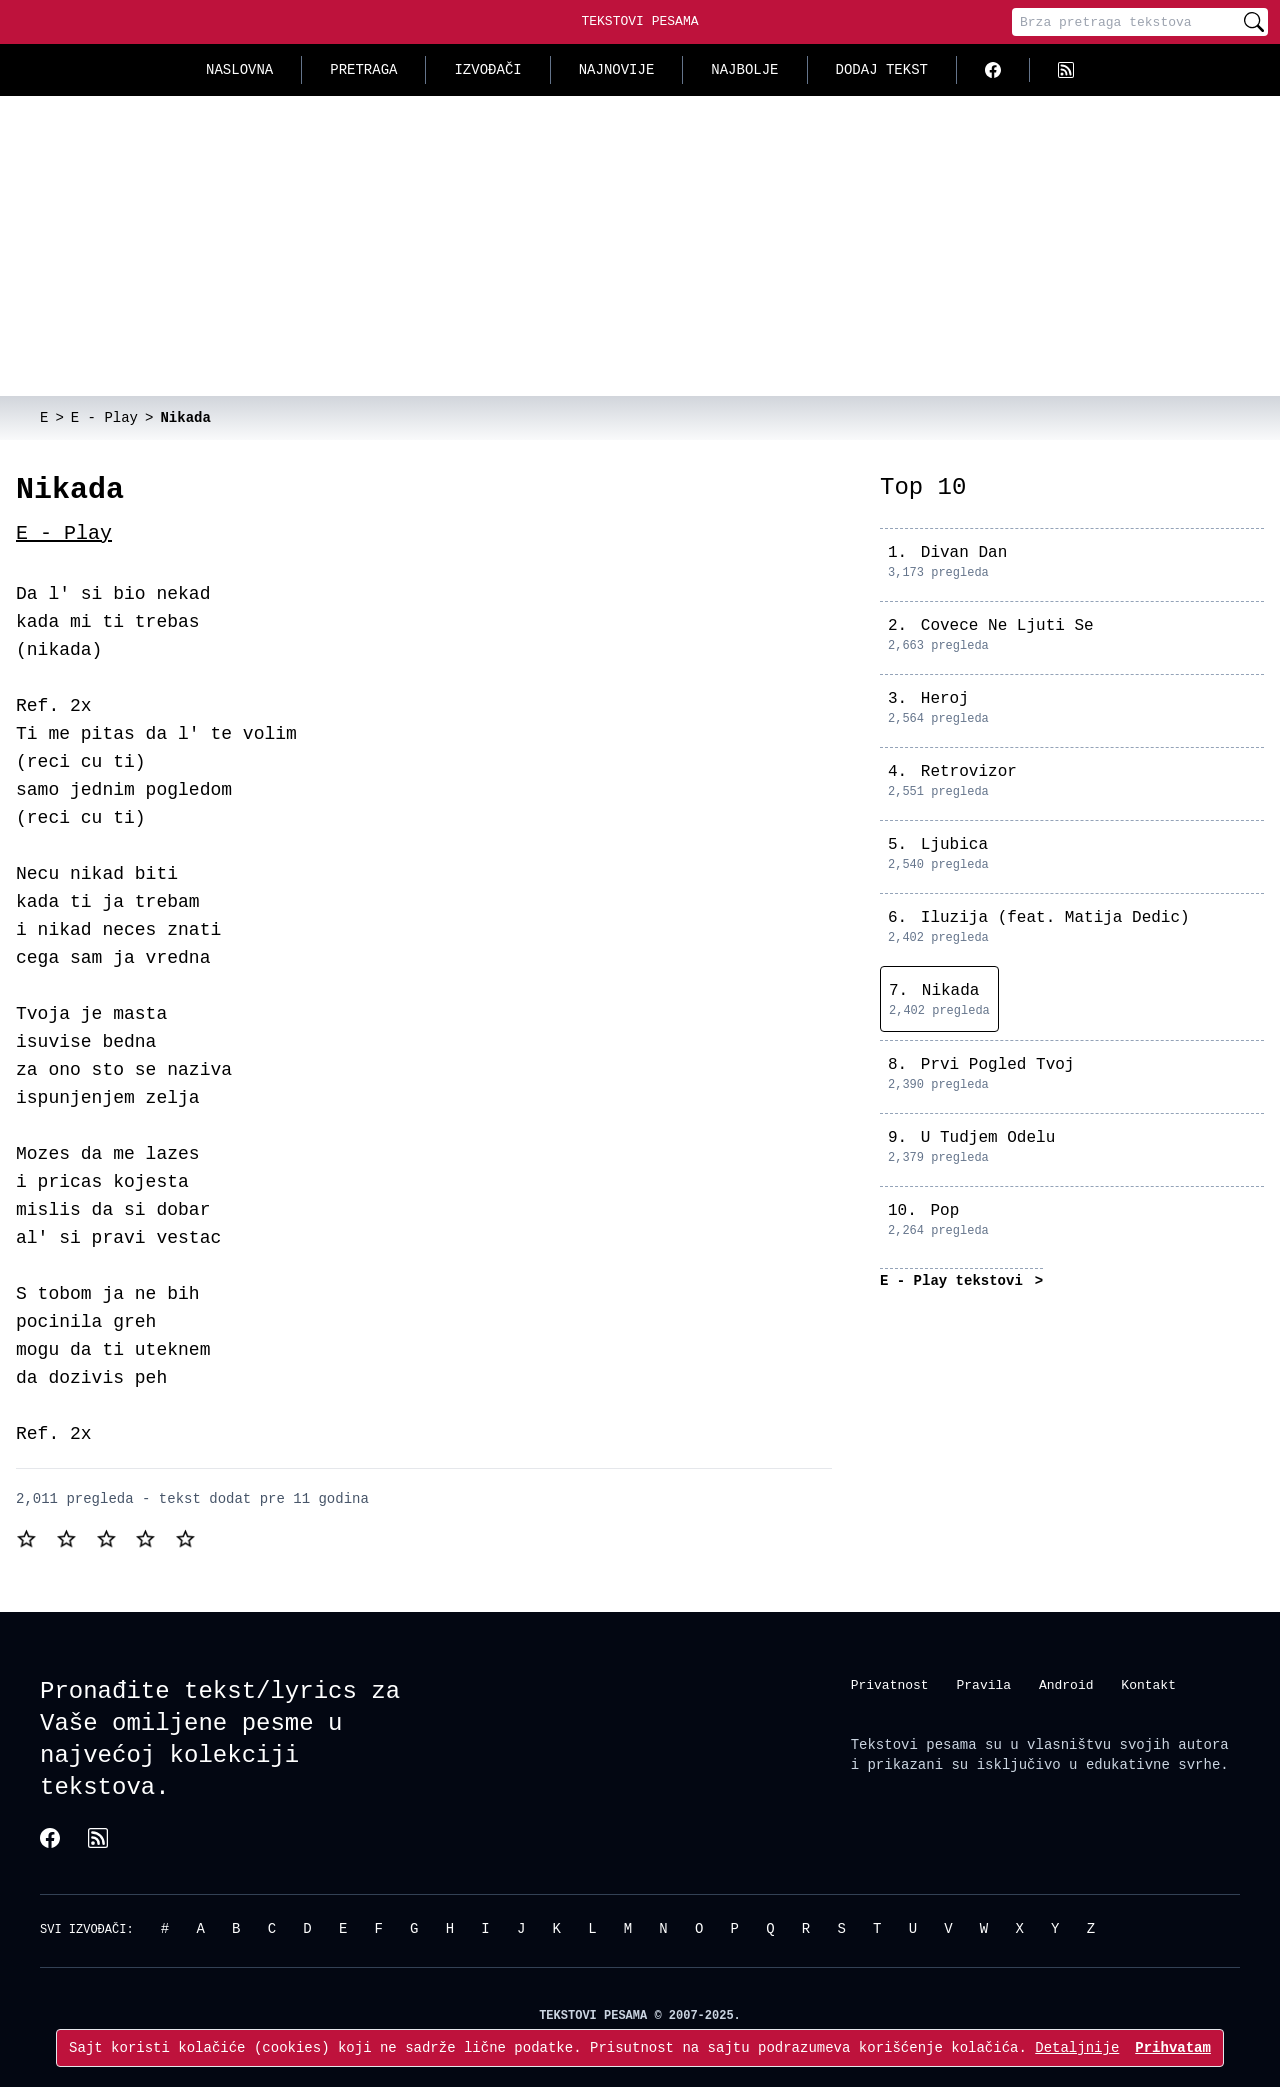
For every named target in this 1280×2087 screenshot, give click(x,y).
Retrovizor (969, 772)
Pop (944, 1211)
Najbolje (744, 69)
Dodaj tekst (882, 69)
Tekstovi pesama (914, 1744)
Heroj (945, 699)
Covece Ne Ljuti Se (1007, 626)
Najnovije (617, 69)
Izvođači (487, 69)
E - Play (64, 533)
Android (1066, 1684)
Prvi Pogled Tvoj (998, 1065)
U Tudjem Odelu (988, 1138)
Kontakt (1148, 1684)
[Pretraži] (1254, 22)
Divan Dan (964, 553)
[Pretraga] (1126, 22)
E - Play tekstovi (955, 1280)
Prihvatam (1173, 2047)
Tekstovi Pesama (639, 21)
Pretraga (363, 69)
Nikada (951, 991)
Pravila (983, 1684)
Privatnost (890, 1684)
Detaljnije (1077, 2047)
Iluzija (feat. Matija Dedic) (1055, 918)
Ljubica (954, 845)
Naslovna (239, 69)
